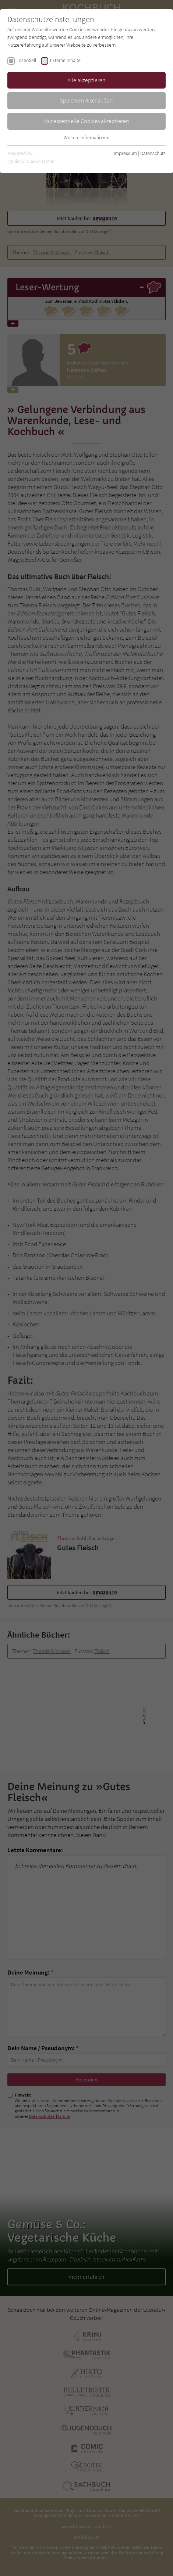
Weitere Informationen (86, 137)
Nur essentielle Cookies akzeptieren (86, 121)
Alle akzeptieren (86, 80)
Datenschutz (153, 153)
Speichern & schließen (86, 100)
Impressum (125, 153)
